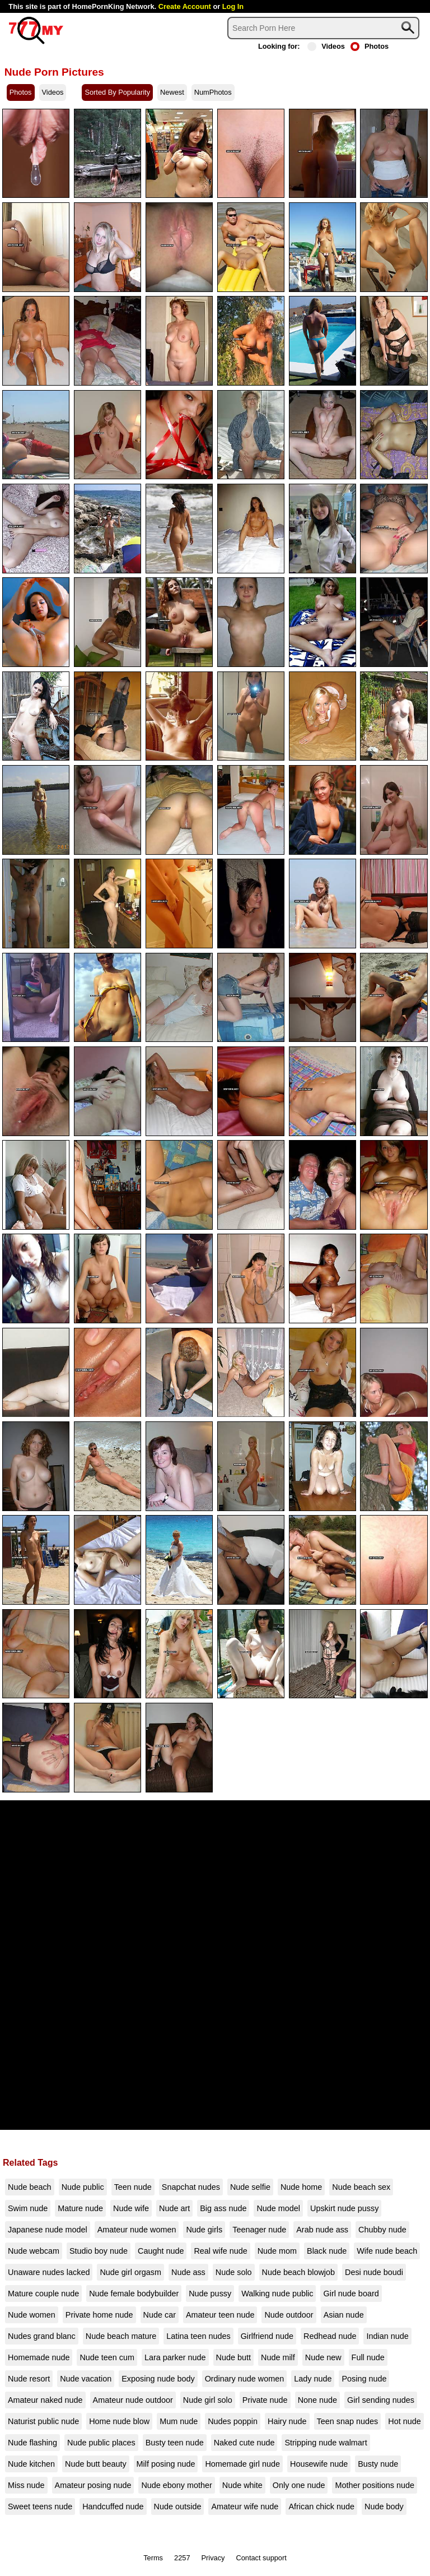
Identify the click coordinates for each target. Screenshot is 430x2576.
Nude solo (234, 2272)
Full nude (368, 2357)
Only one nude (299, 2485)
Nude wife (131, 2208)
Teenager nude (259, 2229)
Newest (172, 92)
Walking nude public (277, 2293)
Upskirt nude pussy (344, 2208)
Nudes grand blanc (42, 2336)
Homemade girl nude (242, 2463)
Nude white (242, 2485)
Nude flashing (32, 2442)
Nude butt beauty (96, 2463)
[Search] (323, 28)
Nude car (159, 2314)
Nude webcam (33, 2250)
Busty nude (378, 2463)
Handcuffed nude (112, 2506)
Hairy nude (287, 2421)
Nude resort (29, 2378)
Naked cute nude (244, 2442)
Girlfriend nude (267, 2336)
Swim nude (28, 2208)
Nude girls (204, 2229)
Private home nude (99, 2314)
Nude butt (233, 2357)
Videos (326, 46)
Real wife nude (220, 2250)
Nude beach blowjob (298, 2272)
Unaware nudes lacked (49, 2272)
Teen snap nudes (347, 2421)
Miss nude (26, 2485)
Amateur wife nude (244, 2506)
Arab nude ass (322, 2229)
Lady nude (312, 2378)
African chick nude (321, 2506)
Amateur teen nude (220, 2314)
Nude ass (188, 2272)
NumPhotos (213, 92)
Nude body (384, 2506)
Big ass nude (223, 2208)
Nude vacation (85, 2378)
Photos (369, 46)
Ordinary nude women (244, 2378)
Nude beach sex (361, 2187)
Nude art (174, 2208)
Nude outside (178, 2506)
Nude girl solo (207, 2400)
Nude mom (277, 2250)
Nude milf (278, 2357)
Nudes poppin (233, 2421)
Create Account (184, 6)
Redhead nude (329, 2336)
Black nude (327, 2250)
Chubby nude (382, 2229)
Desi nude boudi (374, 2272)
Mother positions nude (374, 2485)
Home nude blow (119, 2421)
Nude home (301, 2187)
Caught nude (161, 2250)
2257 (182, 2558)
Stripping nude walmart (325, 2442)
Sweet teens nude (40, 2506)
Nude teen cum (107, 2357)
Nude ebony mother (176, 2485)
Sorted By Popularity (117, 92)
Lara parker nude (175, 2357)
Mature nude (80, 2208)
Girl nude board (350, 2293)
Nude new (323, 2357)
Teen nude (133, 2187)
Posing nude (364, 2378)
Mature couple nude (43, 2293)
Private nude (265, 2400)
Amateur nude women (136, 2229)
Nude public (83, 2187)
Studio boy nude (98, 2250)
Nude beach (30, 2187)
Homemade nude (38, 2357)
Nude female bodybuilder (134, 2293)
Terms (153, 2558)
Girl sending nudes (380, 2400)
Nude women (31, 2314)
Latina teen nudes (198, 2336)
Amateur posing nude (93, 2485)
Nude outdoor (288, 2314)
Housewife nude (319, 2463)
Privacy (213, 2558)
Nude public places (101, 2442)
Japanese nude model (47, 2229)
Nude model (278, 2208)
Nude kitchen (31, 2463)
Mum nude (179, 2421)
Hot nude (404, 2421)
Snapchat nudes (191, 2187)
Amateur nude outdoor (133, 2400)
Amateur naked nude (45, 2400)
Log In (233, 6)
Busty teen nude (175, 2442)
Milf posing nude (166, 2463)
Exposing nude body (157, 2378)
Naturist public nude (43, 2421)
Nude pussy (210, 2293)
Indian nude (387, 2336)
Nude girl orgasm (130, 2272)
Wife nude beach (387, 2250)
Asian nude (344, 2314)
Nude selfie (250, 2187)
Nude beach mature (121, 2336)
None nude (317, 2400)
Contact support (261, 2558)
